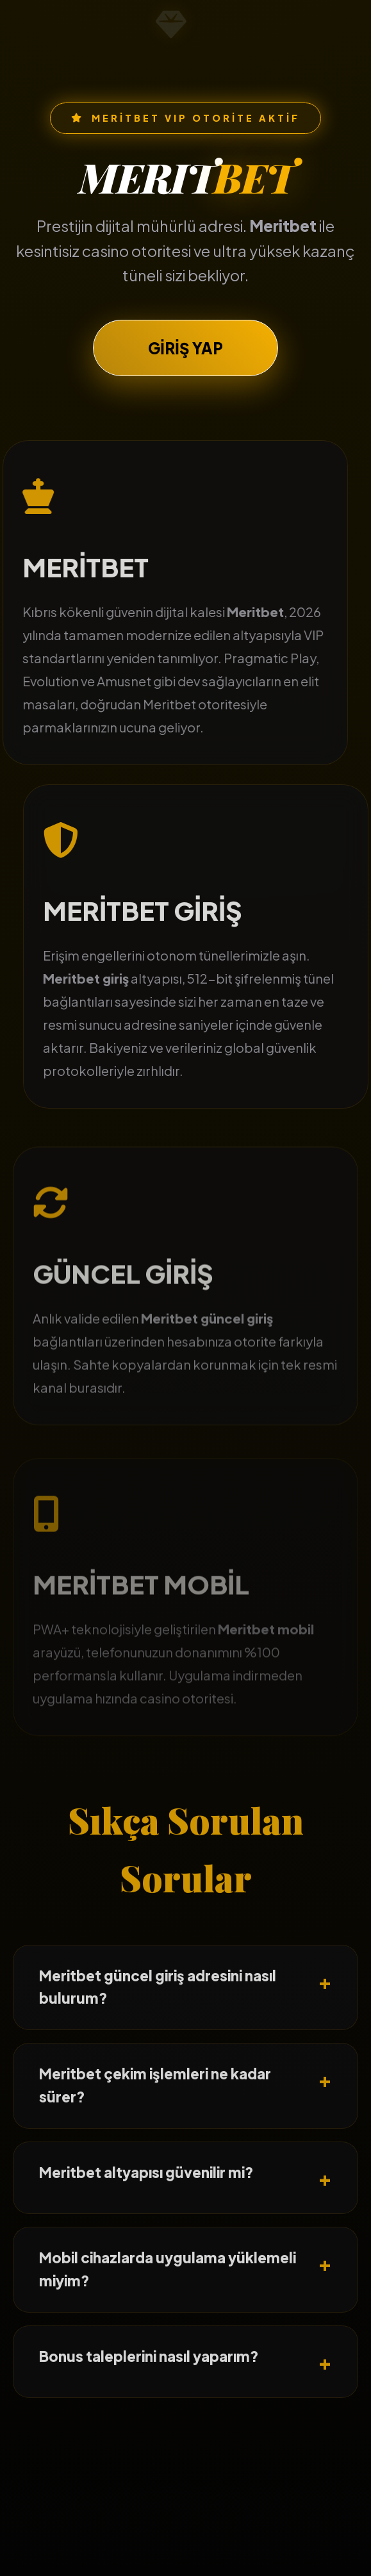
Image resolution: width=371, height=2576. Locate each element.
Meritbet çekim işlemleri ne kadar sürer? (155, 2105)
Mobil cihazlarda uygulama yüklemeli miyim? (167, 2288)
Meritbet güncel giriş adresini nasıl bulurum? (157, 2006)
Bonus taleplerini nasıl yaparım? (149, 2375)
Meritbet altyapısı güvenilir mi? (146, 2191)
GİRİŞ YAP (185, 349)
